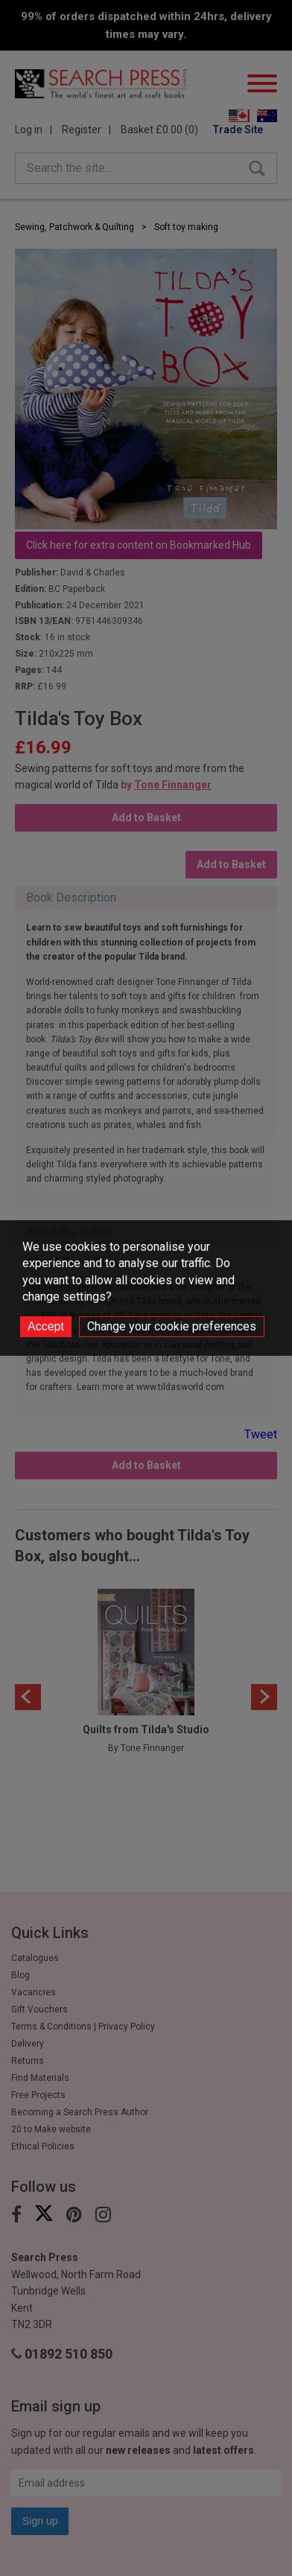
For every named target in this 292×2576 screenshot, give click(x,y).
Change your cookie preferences (171, 1326)
